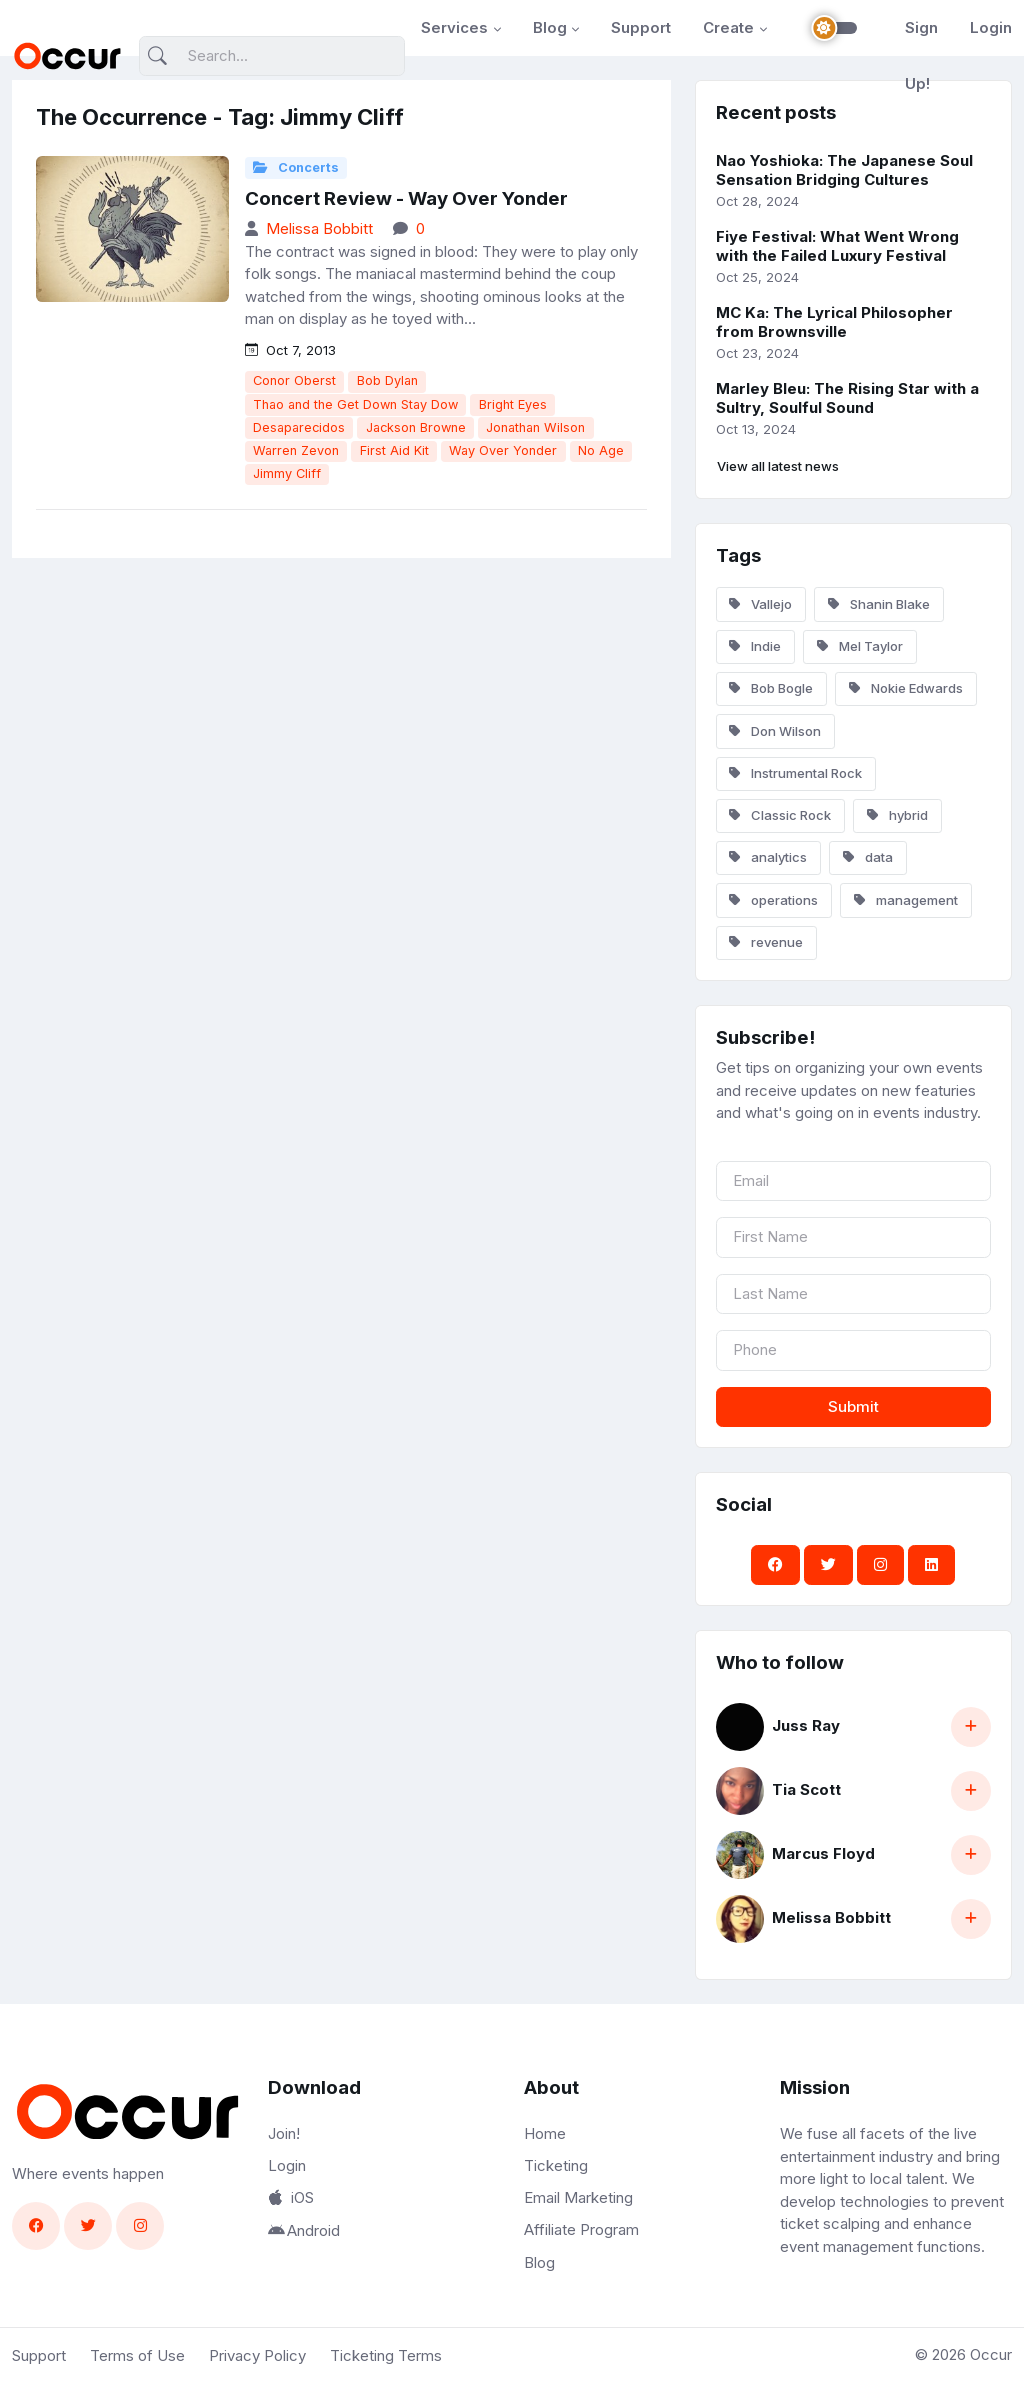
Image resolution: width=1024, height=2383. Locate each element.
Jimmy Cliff (287, 473)
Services (454, 27)
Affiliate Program (581, 2229)
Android (304, 2230)
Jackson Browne (416, 427)
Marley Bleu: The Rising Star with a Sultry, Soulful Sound (847, 398)
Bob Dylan (387, 380)
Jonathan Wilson (535, 427)
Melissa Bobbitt (319, 228)
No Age (601, 450)
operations (773, 900)
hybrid (897, 815)
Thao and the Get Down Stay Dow (355, 404)
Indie (755, 646)
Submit (853, 1406)
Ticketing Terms (386, 2355)
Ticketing (556, 2165)
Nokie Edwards (906, 688)
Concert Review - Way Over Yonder (406, 198)
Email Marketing (578, 2197)
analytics (768, 857)
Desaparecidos (299, 427)
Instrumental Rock (795, 773)
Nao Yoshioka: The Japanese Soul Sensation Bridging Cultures (844, 170)
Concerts (296, 167)
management (906, 900)
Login (991, 27)
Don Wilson (775, 731)
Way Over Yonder (503, 450)
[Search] (272, 56)
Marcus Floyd (823, 1853)
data (868, 857)
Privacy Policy (257, 2355)
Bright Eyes (513, 404)
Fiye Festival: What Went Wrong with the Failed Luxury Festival (837, 246)
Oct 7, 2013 (290, 350)
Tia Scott (806, 1789)
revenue (766, 942)
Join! (284, 2133)
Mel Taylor (860, 646)
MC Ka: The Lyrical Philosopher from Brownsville (834, 322)
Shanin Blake (879, 604)
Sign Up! (921, 55)
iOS (291, 2197)
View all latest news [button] (778, 466)
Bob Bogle (771, 688)
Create (728, 27)
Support (641, 27)
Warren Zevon (296, 450)
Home (545, 2133)
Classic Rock (780, 815)
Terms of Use (137, 2355)
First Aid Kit (394, 450)
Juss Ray (806, 1725)
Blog (550, 27)
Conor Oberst (294, 380)
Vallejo (760, 604)
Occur (991, 2354)
